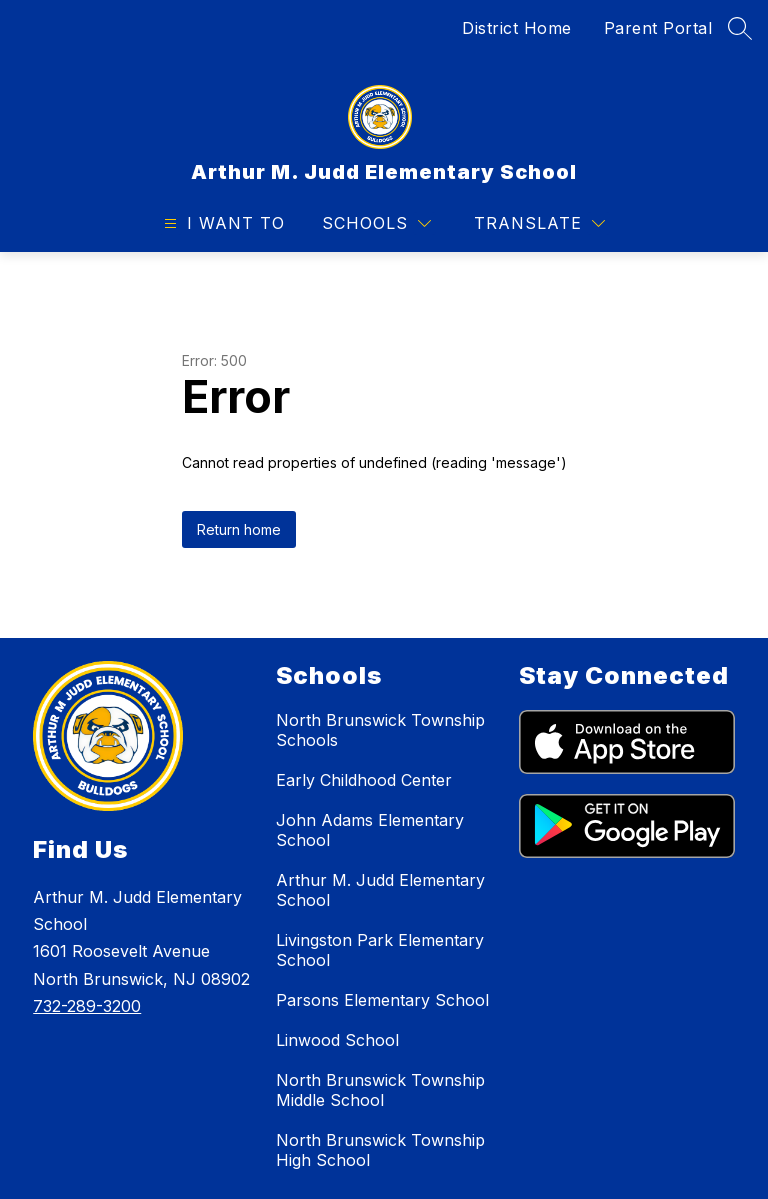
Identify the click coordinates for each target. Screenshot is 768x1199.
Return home (239, 529)
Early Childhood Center (364, 780)
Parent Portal (658, 28)
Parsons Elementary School (382, 1000)
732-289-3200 (87, 1006)
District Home (517, 28)
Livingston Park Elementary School (380, 950)
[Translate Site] (539, 223)
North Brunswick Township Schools (380, 730)
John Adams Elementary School (370, 830)
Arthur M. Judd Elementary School (380, 890)
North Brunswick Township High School (380, 1150)
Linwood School (337, 1040)
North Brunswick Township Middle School (380, 1090)
